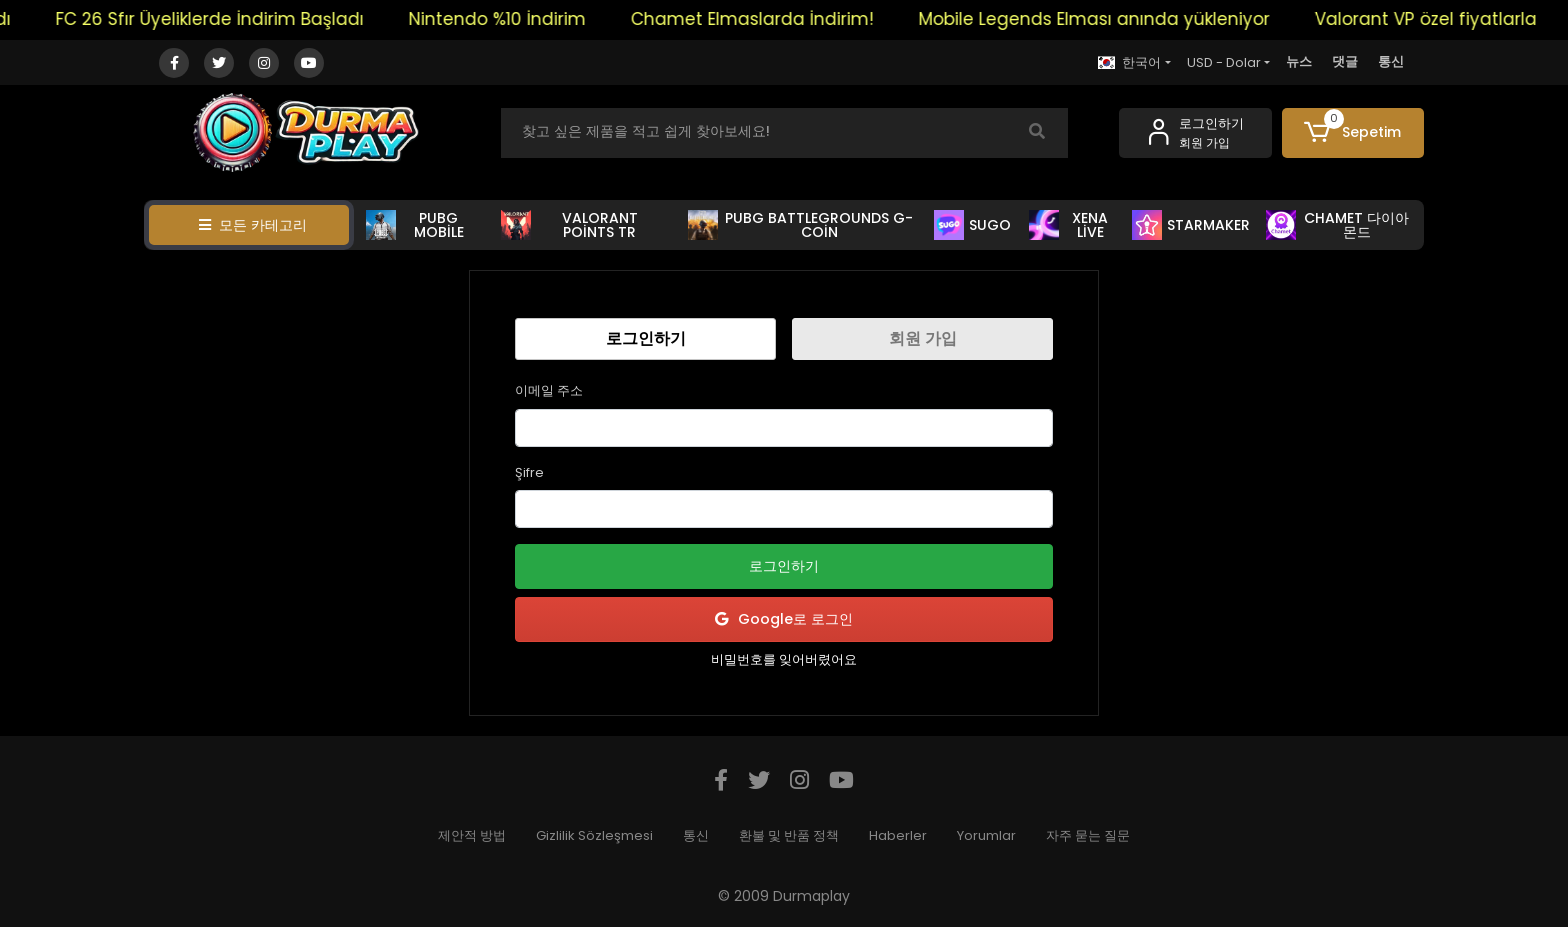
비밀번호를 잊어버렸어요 (784, 659)
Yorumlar (986, 835)
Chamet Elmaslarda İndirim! (770, 19)
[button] (1353, 133)
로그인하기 (784, 566)
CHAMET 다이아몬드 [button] (1337, 225)
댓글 (1345, 61)
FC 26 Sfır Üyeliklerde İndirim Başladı (228, 19)
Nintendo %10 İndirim (515, 19)
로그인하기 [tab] (646, 338)
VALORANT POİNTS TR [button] (569, 225)
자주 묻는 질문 (1088, 835)
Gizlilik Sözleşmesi (594, 835)
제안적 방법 (472, 835)
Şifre (529, 472)
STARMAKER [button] (1191, 225)
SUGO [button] (972, 225)
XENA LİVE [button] (1068, 225)
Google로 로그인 (784, 619)
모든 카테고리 (253, 225)
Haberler (898, 835)
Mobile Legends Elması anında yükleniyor (1112, 19)
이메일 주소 (549, 390)
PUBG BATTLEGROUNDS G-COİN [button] (800, 225)
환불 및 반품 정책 (789, 835)
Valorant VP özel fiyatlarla (1444, 19)
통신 (1391, 61)
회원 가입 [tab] (923, 338)
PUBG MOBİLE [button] (415, 225)
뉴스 (1299, 61)
